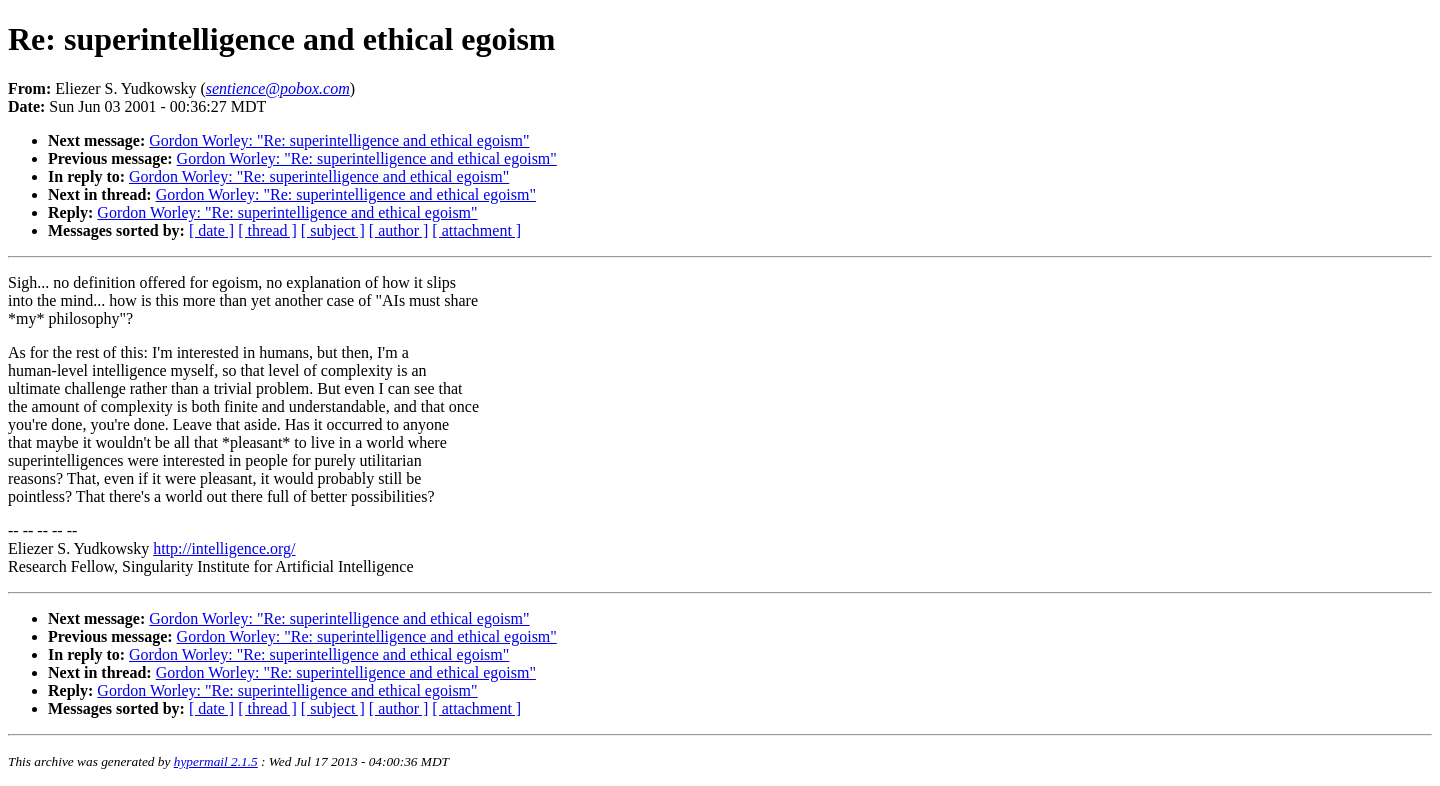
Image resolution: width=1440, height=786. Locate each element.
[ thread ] (267, 230)
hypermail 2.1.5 (216, 761)
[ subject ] (333, 230)
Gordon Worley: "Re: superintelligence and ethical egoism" (339, 140)
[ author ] (399, 230)
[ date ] (211, 230)
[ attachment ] (476, 230)
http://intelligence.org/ (224, 548)
